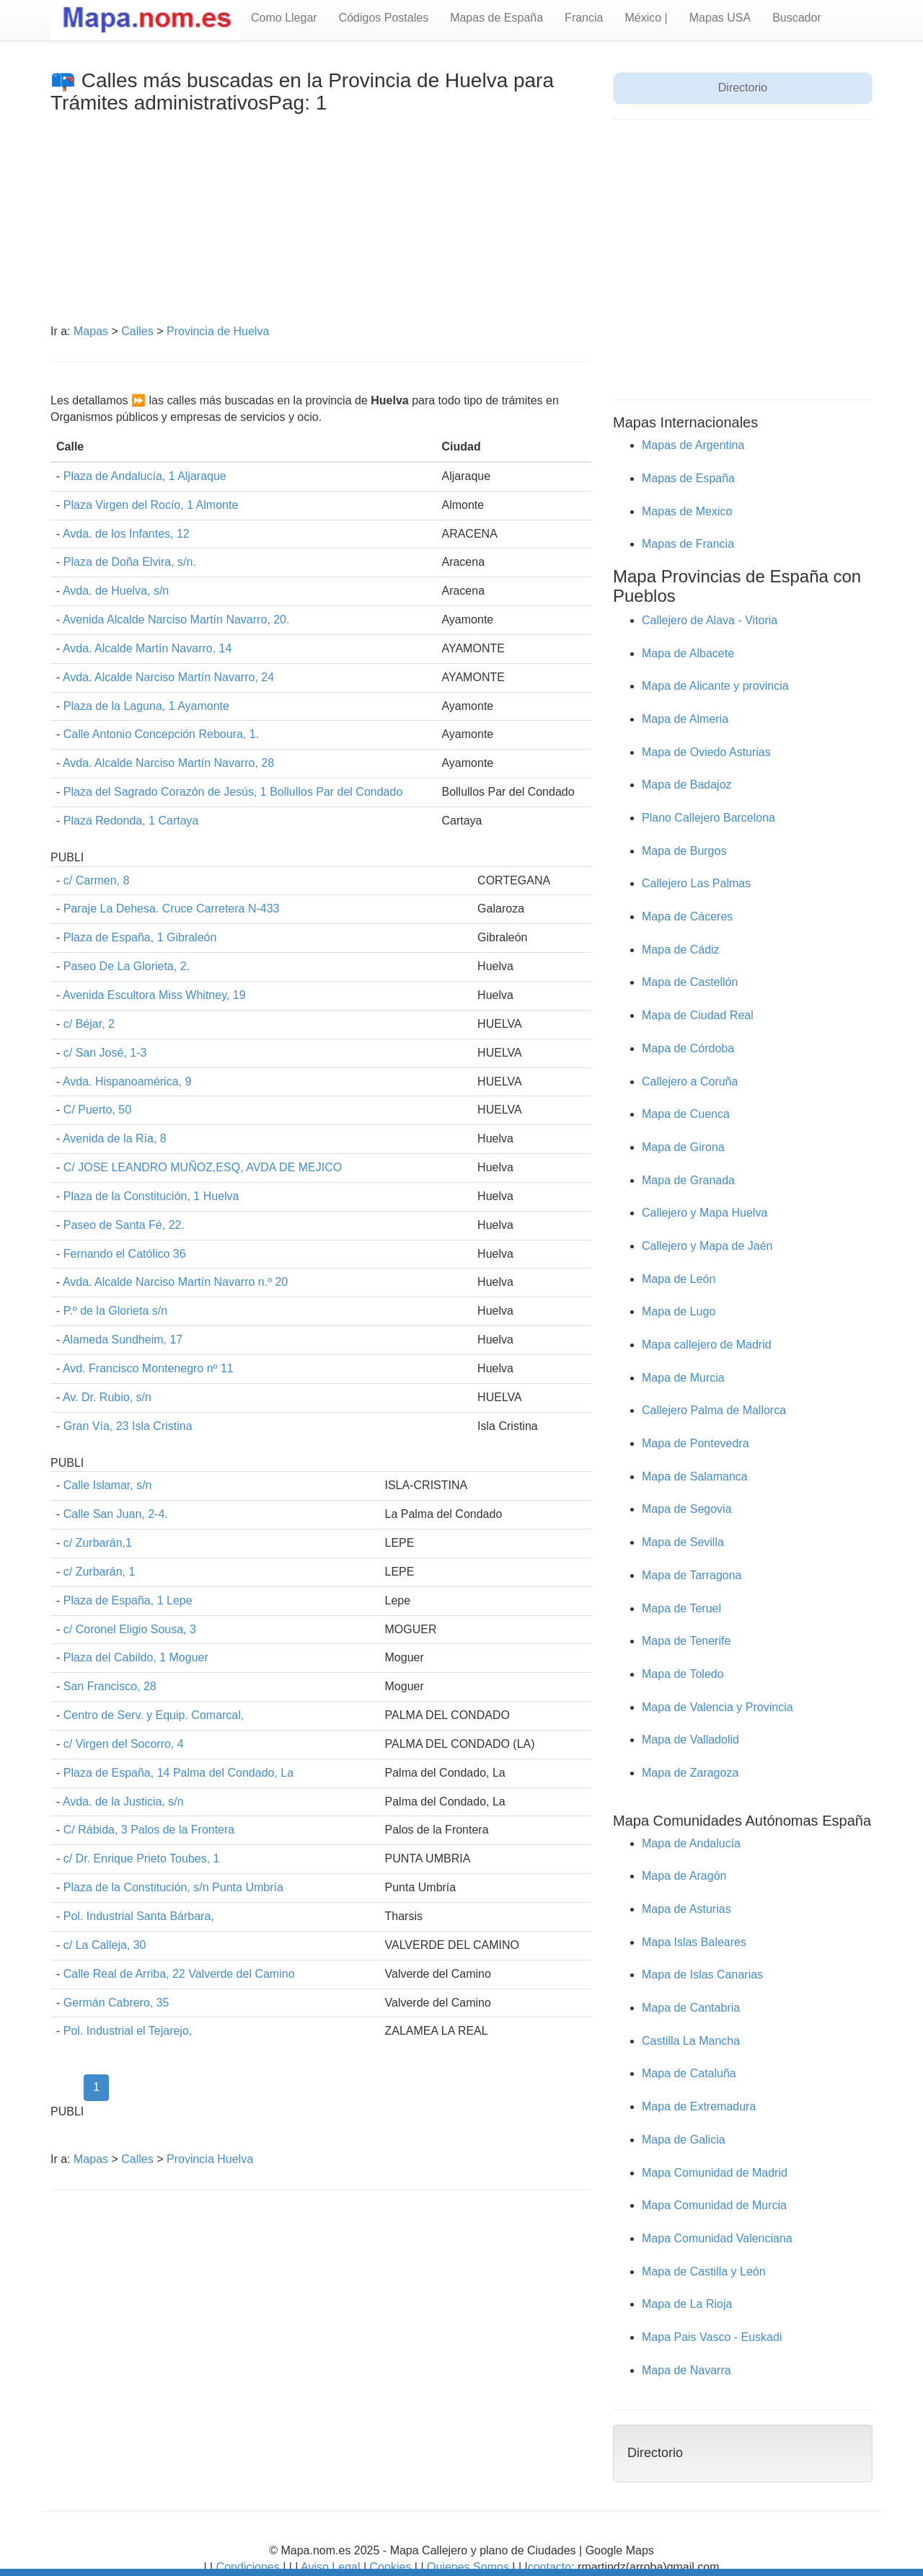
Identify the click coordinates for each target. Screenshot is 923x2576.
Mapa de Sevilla (683, 1542)
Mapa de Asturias (686, 1909)
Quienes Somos (468, 2567)
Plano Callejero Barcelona (708, 818)
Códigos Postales (384, 18)
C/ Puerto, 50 (97, 1109)
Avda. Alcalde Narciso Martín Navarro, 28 (168, 763)
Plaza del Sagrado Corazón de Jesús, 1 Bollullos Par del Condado (233, 792)
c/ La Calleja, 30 (104, 1945)
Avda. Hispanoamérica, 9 (127, 1081)
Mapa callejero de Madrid (707, 1344)
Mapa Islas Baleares (694, 1942)
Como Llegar (284, 18)
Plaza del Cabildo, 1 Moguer (135, 1657)
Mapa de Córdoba (688, 1048)
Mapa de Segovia (687, 1509)
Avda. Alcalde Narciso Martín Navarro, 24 (168, 677)
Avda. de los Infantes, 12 (126, 534)
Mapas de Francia (688, 544)
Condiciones (248, 2567)
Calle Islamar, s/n (107, 1485)
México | (645, 18)
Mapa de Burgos (684, 851)
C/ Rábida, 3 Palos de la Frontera (148, 1830)
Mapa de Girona (683, 1147)
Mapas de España (496, 18)
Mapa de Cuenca (686, 1114)
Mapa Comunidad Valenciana (717, 2238)
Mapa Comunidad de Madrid (714, 2173)
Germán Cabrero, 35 (116, 2003)
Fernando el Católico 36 (124, 1254)
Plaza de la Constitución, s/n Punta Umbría (173, 1887)
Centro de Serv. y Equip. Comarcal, (153, 1715)
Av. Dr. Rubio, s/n (107, 1397)
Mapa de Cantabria (691, 2008)
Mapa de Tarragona (691, 1575)
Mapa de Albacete (688, 653)
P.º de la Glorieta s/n (115, 1311)
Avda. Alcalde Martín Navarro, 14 (147, 648)
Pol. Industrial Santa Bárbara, (138, 1916)
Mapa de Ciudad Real (698, 1015)
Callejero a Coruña (690, 1081)
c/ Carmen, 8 (96, 880)
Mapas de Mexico (687, 511)
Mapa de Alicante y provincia (715, 686)
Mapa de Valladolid (690, 1739)
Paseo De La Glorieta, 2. (126, 966)
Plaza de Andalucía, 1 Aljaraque (144, 476)
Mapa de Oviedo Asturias (706, 752)
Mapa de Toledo (683, 1674)
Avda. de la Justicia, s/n (123, 1801)
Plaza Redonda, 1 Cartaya (131, 820)
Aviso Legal (330, 2567)
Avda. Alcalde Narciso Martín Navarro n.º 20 (175, 1282)
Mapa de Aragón (684, 1876)
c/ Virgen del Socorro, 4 (123, 1744)
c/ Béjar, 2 (89, 1024)
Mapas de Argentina (693, 445)
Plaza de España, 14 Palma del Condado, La (178, 1773)
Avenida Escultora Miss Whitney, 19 (154, 995)
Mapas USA (720, 18)
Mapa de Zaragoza (690, 1773)
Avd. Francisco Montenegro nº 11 (148, 1368)
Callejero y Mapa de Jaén (707, 1246)
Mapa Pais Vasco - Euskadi (712, 2337)
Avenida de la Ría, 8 (115, 1138)
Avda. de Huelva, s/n (116, 591)
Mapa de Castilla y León (704, 2271)
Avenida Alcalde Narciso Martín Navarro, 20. (176, 619)
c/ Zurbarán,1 (97, 1543)
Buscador (796, 18)
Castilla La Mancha (691, 2041)
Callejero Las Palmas (696, 883)
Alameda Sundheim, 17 (122, 1339)
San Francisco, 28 (109, 1686)
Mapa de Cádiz (681, 949)
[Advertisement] (320, 223)
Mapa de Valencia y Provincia (717, 1707)
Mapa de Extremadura (699, 2106)
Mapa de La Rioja (687, 2304)
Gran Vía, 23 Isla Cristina (128, 1426)
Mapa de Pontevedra (695, 1443)
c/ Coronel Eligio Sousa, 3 (129, 1629)
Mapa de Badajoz (687, 784)
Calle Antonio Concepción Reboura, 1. (161, 734)
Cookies (392, 2567)
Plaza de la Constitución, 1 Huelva (151, 1196)
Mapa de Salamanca (695, 1476)
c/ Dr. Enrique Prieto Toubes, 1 (141, 1858)
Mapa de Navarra (686, 2370)
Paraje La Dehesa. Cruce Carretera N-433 (171, 908)
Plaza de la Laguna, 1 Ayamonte (146, 706)
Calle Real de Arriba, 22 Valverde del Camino (179, 1974)
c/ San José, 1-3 (105, 1053)
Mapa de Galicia (683, 2139)
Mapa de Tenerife (686, 1641)
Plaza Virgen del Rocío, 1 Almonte (151, 505)
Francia (584, 18)
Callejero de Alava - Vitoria (709, 620)
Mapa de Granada (688, 1180)
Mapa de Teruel (681, 1608)
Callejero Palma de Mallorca (714, 1410)
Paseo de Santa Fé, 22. (124, 1225)
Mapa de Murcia (683, 1378)
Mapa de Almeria (685, 719)
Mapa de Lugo (678, 1311)
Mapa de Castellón (690, 982)
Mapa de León (678, 1279)
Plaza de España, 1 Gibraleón (140, 937)
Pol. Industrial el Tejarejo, (127, 2031)
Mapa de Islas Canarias (702, 1974)
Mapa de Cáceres (687, 916)
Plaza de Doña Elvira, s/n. (129, 562)
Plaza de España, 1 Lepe (128, 1600)
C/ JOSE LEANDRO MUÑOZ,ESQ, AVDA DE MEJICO (202, 1167)
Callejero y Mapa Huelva (704, 1213)
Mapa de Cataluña (689, 2073)
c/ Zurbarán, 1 (99, 1571)
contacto (549, 2567)
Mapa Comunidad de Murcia (714, 2205)
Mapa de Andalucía (691, 1843)
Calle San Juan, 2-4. (115, 1514)
